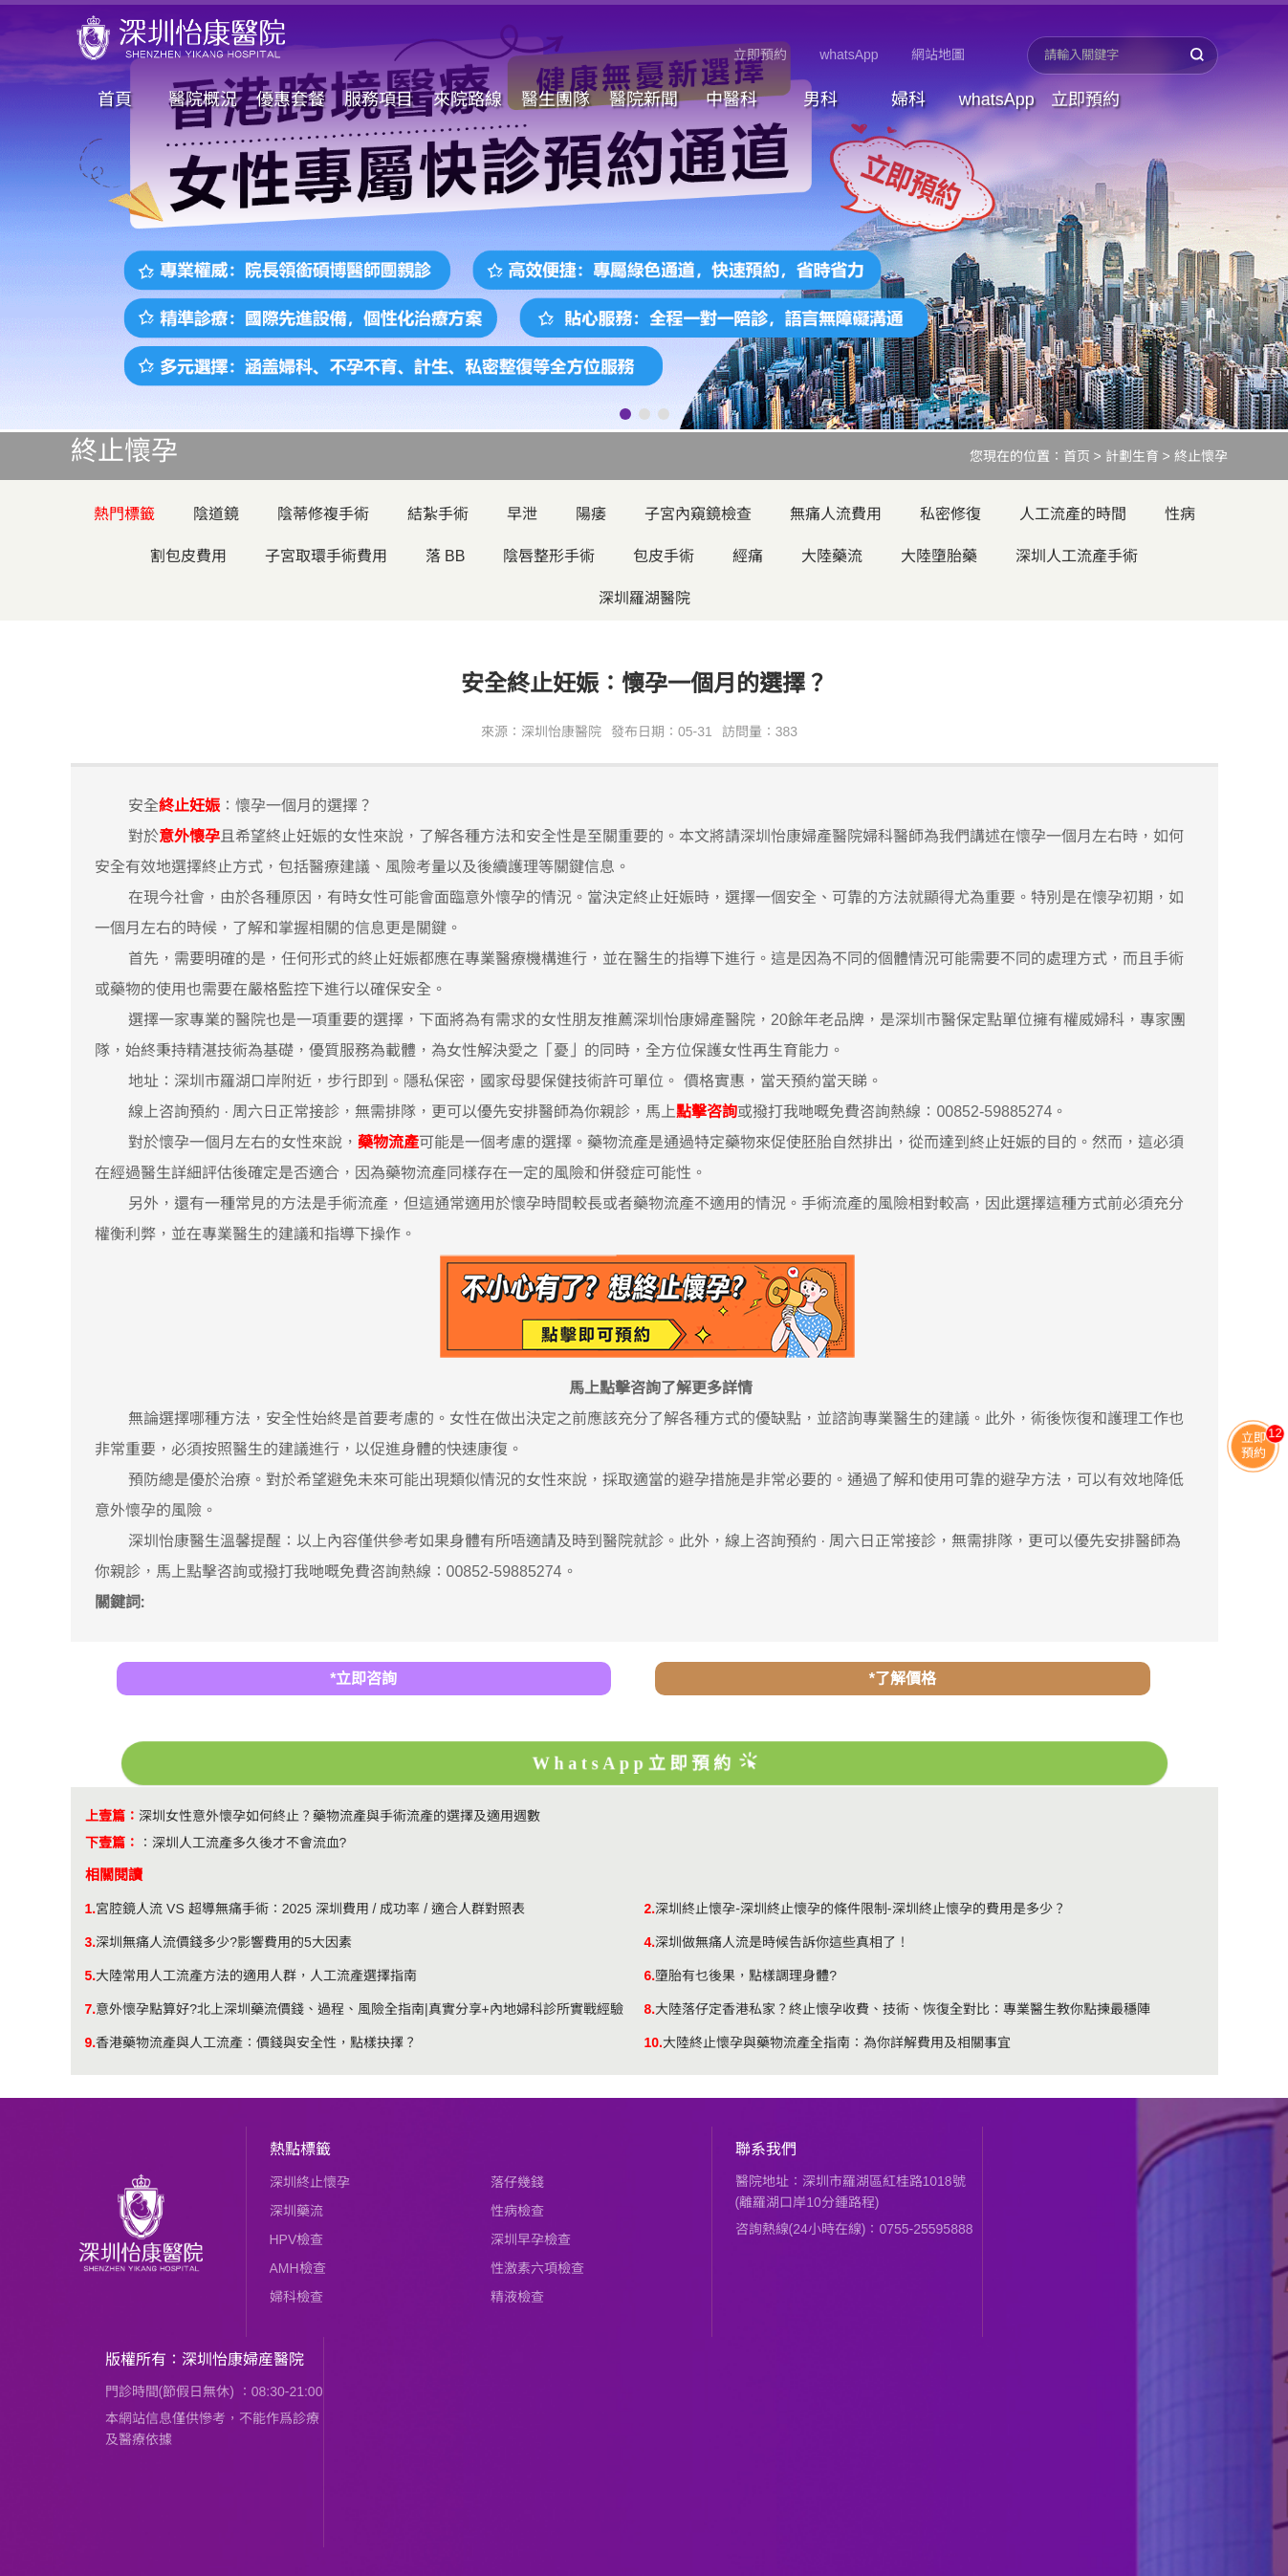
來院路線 (467, 99)
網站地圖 (938, 54)
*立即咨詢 (363, 1678)
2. (650, 1908)
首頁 (115, 99)
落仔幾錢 (517, 2182)
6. (650, 1975)
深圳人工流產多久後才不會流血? (249, 1842)
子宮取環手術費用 (326, 556)
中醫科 (731, 99)
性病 (1180, 514)
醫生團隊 (555, 99)
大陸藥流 (831, 556)
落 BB (446, 556)
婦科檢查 (296, 2296)
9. (91, 2042)
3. (91, 1942)
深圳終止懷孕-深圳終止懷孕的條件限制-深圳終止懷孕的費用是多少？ (860, 1908)
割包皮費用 (188, 556)
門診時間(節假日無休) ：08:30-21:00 (214, 2391)
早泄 (522, 514)
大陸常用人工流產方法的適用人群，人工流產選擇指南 (256, 1975)
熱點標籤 (300, 2149)
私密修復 (950, 514)
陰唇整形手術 (549, 556)
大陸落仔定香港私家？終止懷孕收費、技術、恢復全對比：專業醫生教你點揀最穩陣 (902, 2009)
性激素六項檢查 (537, 2268)
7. (91, 2009)
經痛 (747, 556)
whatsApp (848, 54)
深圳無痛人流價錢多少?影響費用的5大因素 (224, 1942)
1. (91, 1908)
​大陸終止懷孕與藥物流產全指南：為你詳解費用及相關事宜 (837, 2042)
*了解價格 (902, 1678)
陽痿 (591, 514)
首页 (1076, 456)
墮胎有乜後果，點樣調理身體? (746, 1975)
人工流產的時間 (1072, 514)
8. (650, 2009)
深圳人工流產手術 (1076, 556)
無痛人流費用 (836, 514)
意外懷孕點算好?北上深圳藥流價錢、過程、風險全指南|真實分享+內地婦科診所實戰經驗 (359, 2009)
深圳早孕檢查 (531, 2239)
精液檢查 (517, 2296)
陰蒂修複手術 (323, 514)
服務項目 (378, 99)
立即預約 (760, 54)
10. (653, 2042)
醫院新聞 (643, 99)
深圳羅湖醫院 (644, 598)
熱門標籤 (124, 514)
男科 (820, 99)
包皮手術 (663, 556)
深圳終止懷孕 (310, 2182)
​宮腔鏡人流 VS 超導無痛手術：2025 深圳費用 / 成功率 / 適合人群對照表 (310, 1908)
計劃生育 (1132, 456)
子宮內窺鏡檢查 (698, 514)
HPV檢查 (297, 2239)
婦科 (908, 99)
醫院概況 (202, 99)
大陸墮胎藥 (939, 556)
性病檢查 (517, 2210)
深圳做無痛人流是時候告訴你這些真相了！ (782, 1942)
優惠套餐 (290, 99)
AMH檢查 (298, 2268)
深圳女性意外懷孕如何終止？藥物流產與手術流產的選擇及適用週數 (339, 1815)
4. (650, 1942)
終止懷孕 (1201, 456)
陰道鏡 (216, 514)
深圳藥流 (296, 2210)
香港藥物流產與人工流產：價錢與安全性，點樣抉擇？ (256, 2042)
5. (91, 1975)
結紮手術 (438, 514)
